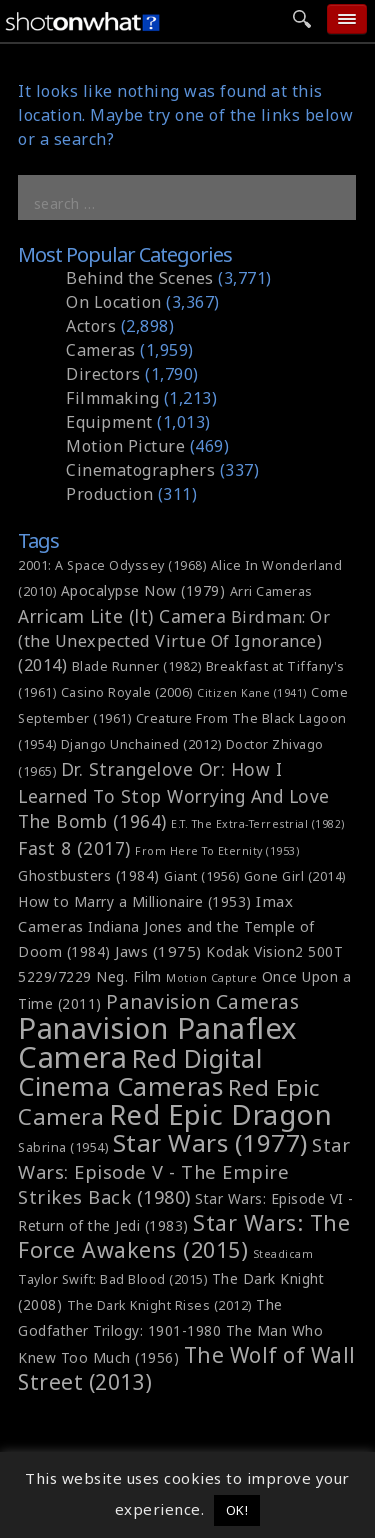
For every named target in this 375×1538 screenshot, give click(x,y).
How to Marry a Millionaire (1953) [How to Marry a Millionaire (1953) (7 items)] (135, 901)
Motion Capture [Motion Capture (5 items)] (211, 978)
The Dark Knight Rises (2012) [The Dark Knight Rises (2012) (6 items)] (159, 1305)
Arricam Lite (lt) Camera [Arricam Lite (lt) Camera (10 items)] (122, 616)
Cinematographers (140, 470)
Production (109, 494)
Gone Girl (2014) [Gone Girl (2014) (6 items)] (295, 876)
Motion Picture (125, 446)
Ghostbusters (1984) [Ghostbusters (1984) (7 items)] (89, 875)
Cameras (101, 350)
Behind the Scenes (140, 278)
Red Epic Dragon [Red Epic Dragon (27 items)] (221, 1114)
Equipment (109, 422)
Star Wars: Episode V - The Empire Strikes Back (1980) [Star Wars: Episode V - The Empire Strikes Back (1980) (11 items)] (184, 1170)
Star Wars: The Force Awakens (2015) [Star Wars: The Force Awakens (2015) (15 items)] (184, 1236)
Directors (103, 374)
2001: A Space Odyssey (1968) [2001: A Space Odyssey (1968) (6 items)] (112, 565)
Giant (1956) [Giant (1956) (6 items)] (201, 876)
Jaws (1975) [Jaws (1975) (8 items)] (158, 951)
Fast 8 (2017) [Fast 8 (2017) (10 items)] (74, 848)
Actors (91, 326)
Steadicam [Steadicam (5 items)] (283, 1254)
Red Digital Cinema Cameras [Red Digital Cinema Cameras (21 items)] (140, 1072)
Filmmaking (112, 398)
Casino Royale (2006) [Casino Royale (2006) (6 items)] (127, 692)
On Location (114, 302)
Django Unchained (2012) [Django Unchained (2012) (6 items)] (141, 744)
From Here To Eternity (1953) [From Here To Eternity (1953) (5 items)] (217, 851)
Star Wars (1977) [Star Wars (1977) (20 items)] (210, 1142)
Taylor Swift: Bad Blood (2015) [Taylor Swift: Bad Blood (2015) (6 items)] (112, 1279)
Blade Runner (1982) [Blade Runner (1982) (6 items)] (137, 666)
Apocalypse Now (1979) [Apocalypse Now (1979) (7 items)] (143, 590)
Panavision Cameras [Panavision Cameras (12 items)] (202, 1002)
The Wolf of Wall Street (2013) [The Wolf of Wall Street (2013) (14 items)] (187, 1368)
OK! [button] (237, 1510)
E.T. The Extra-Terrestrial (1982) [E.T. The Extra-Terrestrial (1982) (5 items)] (258, 824)
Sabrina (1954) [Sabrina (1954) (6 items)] (63, 1147)
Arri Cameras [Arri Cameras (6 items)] (271, 591)
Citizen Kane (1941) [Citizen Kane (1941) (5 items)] (252, 693)
